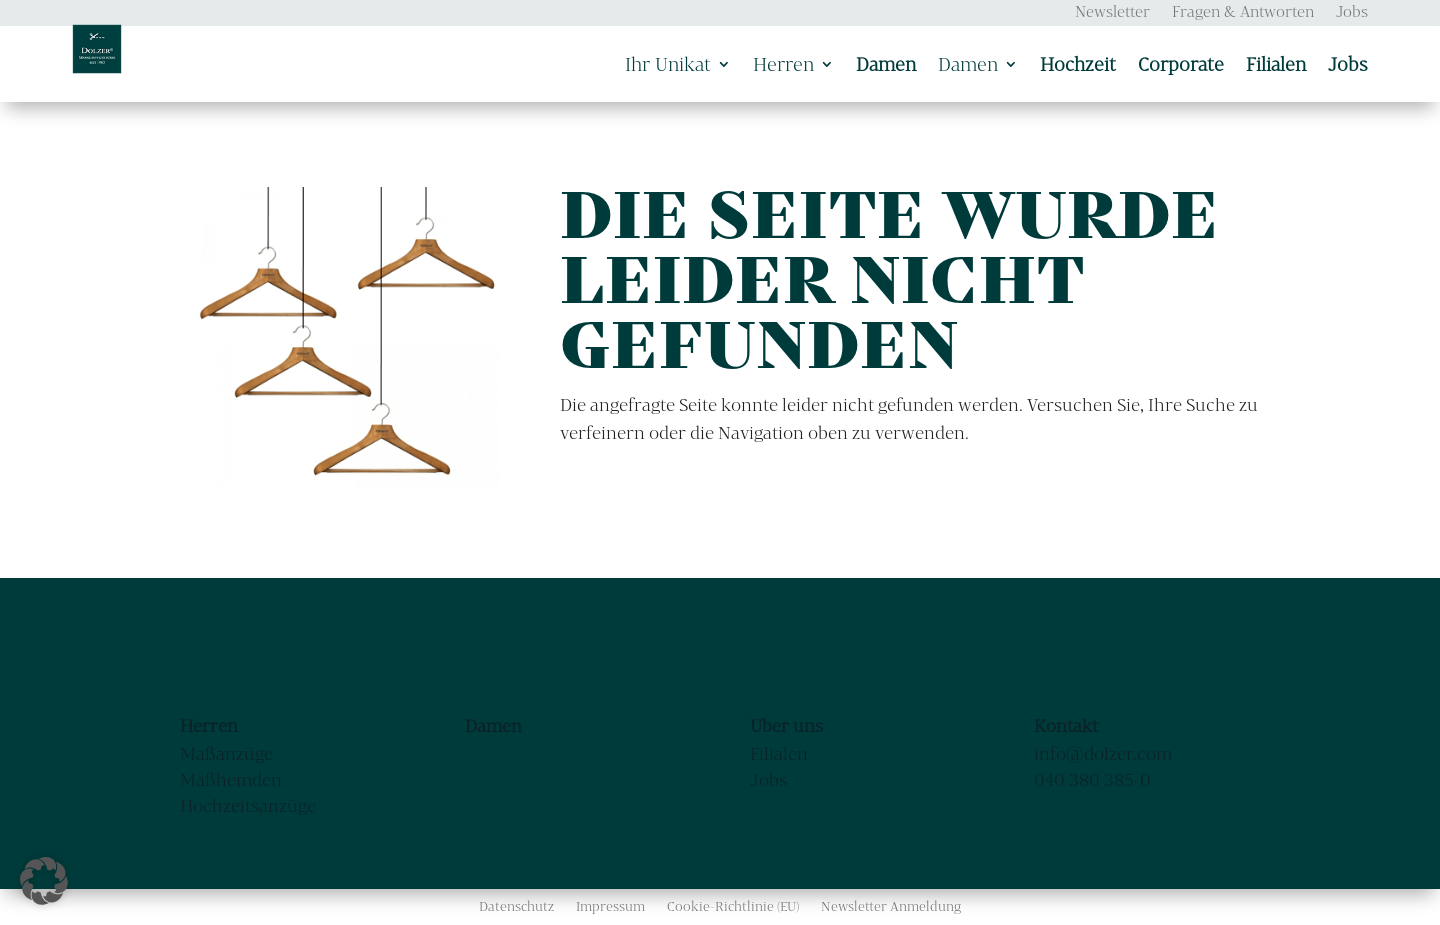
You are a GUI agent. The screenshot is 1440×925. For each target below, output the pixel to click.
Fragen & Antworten (1243, 12)
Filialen (779, 753)
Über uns (786, 725)
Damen (968, 64)
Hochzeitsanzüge (248, 805)
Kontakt (1066, 725)
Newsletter (1112, 12)
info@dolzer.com (1103, 753)
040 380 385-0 (1092, 779)
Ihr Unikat (668, 64)
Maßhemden (231, 779)
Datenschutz (516, 906)
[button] (44, 881)
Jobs (1352, 12)
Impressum (610, 906)
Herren (783, 64)
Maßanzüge (226, 753)
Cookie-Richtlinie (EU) (733, 906)
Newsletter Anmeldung (891, 906)
